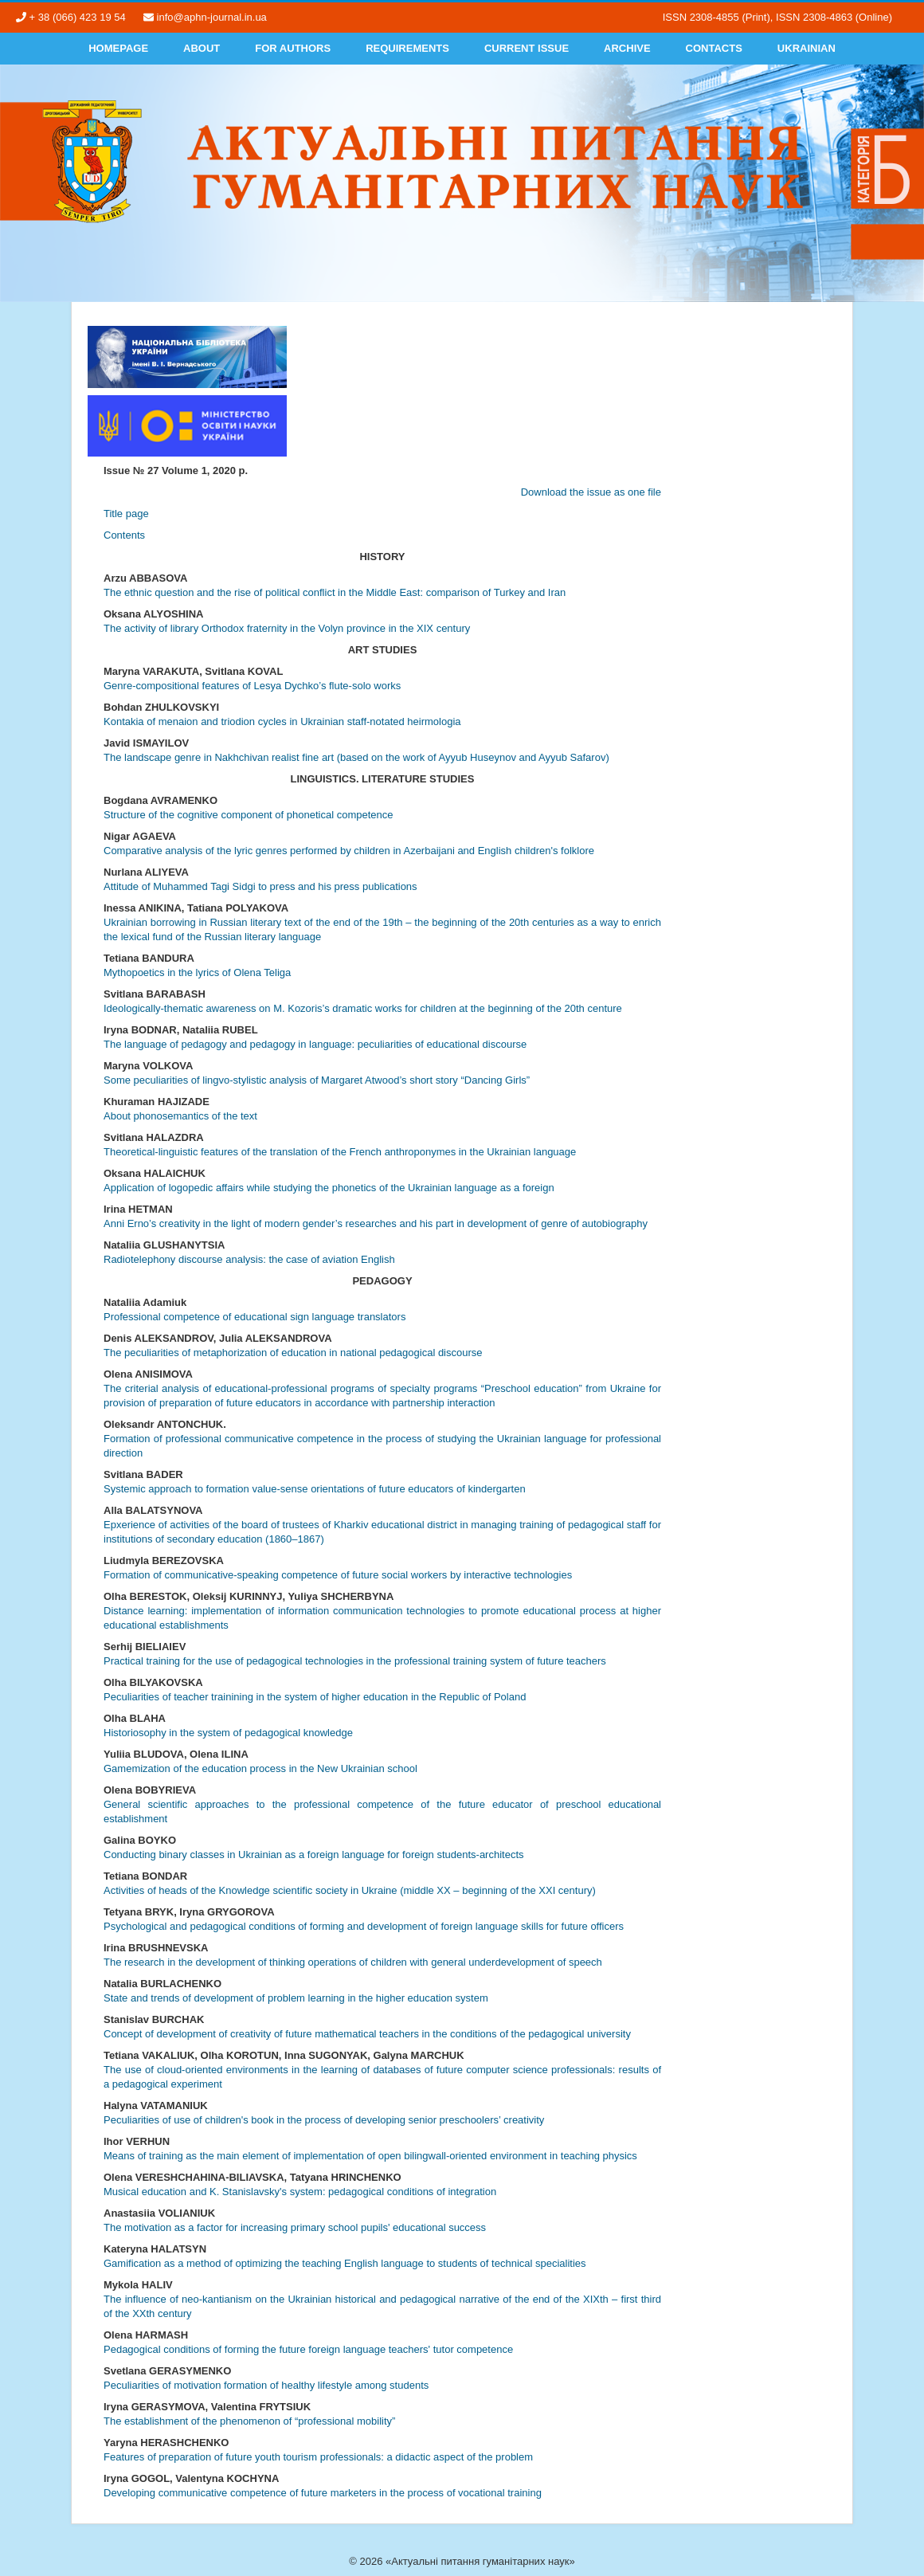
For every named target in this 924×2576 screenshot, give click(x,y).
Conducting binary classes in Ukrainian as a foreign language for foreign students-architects (314, 1854)
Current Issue (526, 48)
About (201, 48)
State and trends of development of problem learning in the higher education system (296, 1998)
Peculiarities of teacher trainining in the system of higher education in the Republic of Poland (315, 1697)
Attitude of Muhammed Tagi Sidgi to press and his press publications (260, 886)
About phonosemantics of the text (180, 1116)
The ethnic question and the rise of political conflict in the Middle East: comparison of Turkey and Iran (335, 592)
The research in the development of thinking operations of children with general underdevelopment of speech (353, 1962)
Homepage (118, 48)
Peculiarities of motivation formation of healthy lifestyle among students (266, 2385)
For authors (293, 48)
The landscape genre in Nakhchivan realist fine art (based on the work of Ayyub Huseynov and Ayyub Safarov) (356, 757)
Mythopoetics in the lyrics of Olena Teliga (197, 972)
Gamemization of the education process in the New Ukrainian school (260, 1768)
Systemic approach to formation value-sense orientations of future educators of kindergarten (315, 1489)
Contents (124, 535)
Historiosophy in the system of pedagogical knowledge (228, 1733)
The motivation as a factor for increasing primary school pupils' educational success (295, 2227)
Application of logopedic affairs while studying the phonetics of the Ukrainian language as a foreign (329, 1188)
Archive (627, 48)
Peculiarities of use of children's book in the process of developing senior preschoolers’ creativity (324, 2120)
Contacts (714, 48)
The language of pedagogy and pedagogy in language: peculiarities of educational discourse (315, 1044)
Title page (126, 514)
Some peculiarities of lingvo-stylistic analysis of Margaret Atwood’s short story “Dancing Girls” (317, 1080)
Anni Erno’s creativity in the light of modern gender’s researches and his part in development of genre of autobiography (376, 1223)
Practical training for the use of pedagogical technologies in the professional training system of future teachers (355, 1661)
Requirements (407, 48)
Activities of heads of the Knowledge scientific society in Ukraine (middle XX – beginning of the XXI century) (350, 1890)
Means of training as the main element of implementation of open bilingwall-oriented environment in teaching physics (370, 2156)
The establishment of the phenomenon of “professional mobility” (249, 2421)
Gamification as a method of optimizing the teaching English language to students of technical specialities (345, 2263)
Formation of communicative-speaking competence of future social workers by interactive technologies (338, 1575)
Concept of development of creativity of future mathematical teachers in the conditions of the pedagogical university (367, 2034)
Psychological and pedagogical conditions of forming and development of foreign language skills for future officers (364, 1926)
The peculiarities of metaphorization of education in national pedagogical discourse (293, 1353)
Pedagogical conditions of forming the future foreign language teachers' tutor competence (308, 2349)
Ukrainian (806, 48)
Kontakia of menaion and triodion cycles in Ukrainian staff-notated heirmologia (282, 721)
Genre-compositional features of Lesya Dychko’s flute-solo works (252, 686)
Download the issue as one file (591, 492)
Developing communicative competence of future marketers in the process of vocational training (323, 2493)
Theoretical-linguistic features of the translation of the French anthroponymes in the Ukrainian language (340, 1152)
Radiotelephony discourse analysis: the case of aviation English (249, 1259)
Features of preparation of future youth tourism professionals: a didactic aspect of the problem (318, 2457)
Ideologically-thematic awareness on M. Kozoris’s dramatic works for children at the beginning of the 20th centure (363, 1008)
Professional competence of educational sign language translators (254, 1317)
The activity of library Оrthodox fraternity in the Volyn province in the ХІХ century (287, 628)
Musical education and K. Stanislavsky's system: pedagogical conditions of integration (300, 2192)
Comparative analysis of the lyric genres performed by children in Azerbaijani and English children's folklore (349, 851)
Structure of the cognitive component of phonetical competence (248, 815)
